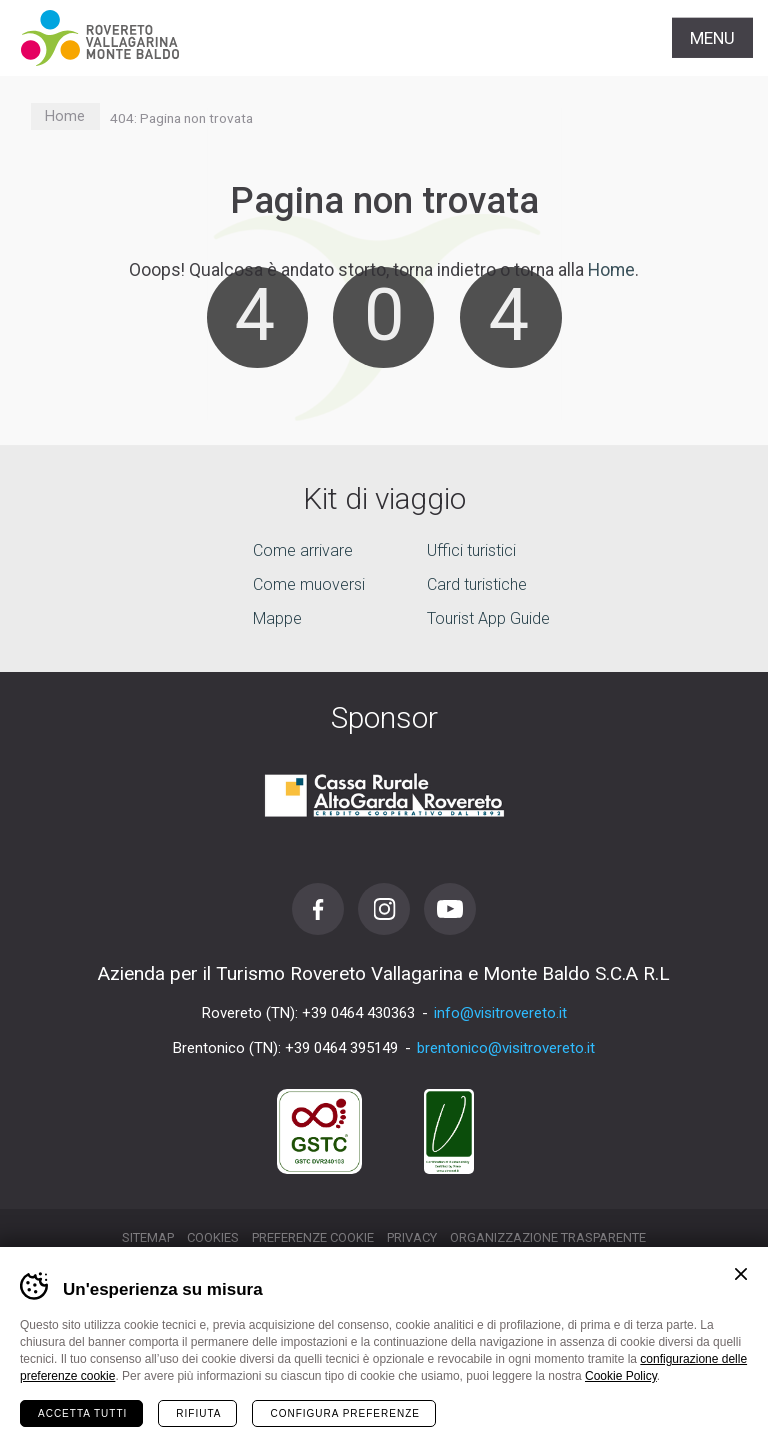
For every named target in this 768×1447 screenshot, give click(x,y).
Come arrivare (303, 550)
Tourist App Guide (488, 618)
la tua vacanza (384, 1410)
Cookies (213, 1237)
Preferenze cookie (313, 1237)
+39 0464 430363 (358, 1013)
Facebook (318, 909)
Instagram (384, 909)
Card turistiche (477, 584)
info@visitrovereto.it (500, 1013)
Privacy (412, 1237)
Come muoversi (309, 584)
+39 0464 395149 (341, 1048)
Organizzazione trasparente (548, 1237)
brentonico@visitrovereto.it (506, 1048)
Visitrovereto (100, 38)
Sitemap (148, 1237)
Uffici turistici (471, 550)
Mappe (277, 618)
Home (65, 116)
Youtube (450, 909)
